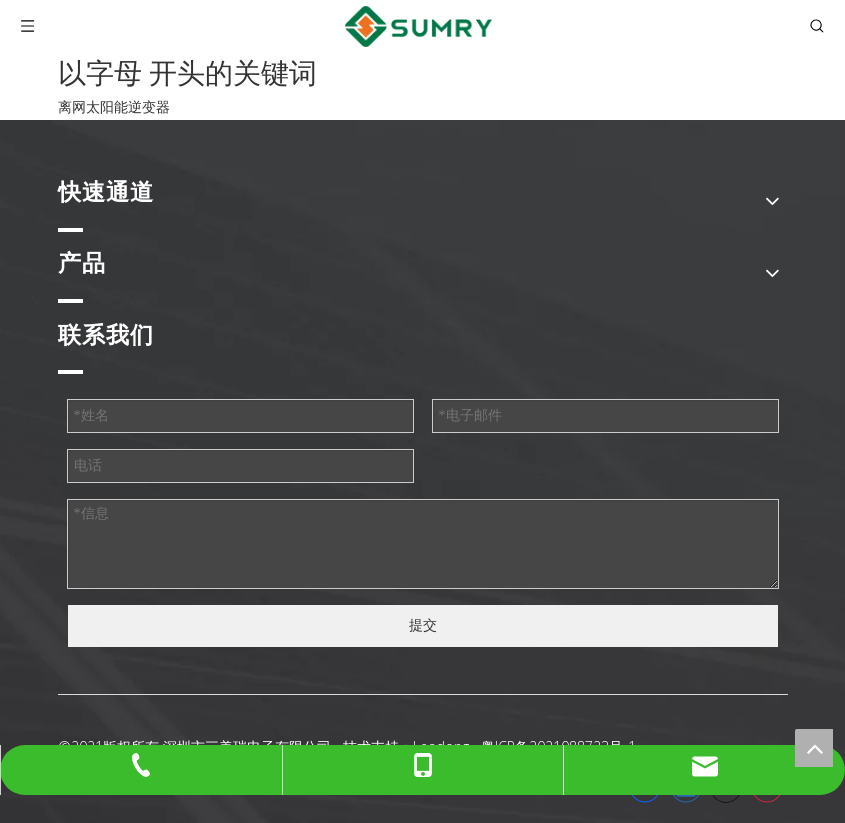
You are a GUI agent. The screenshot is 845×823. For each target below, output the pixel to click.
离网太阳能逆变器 (114, 107)
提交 (423, 625)
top (814, 748)
